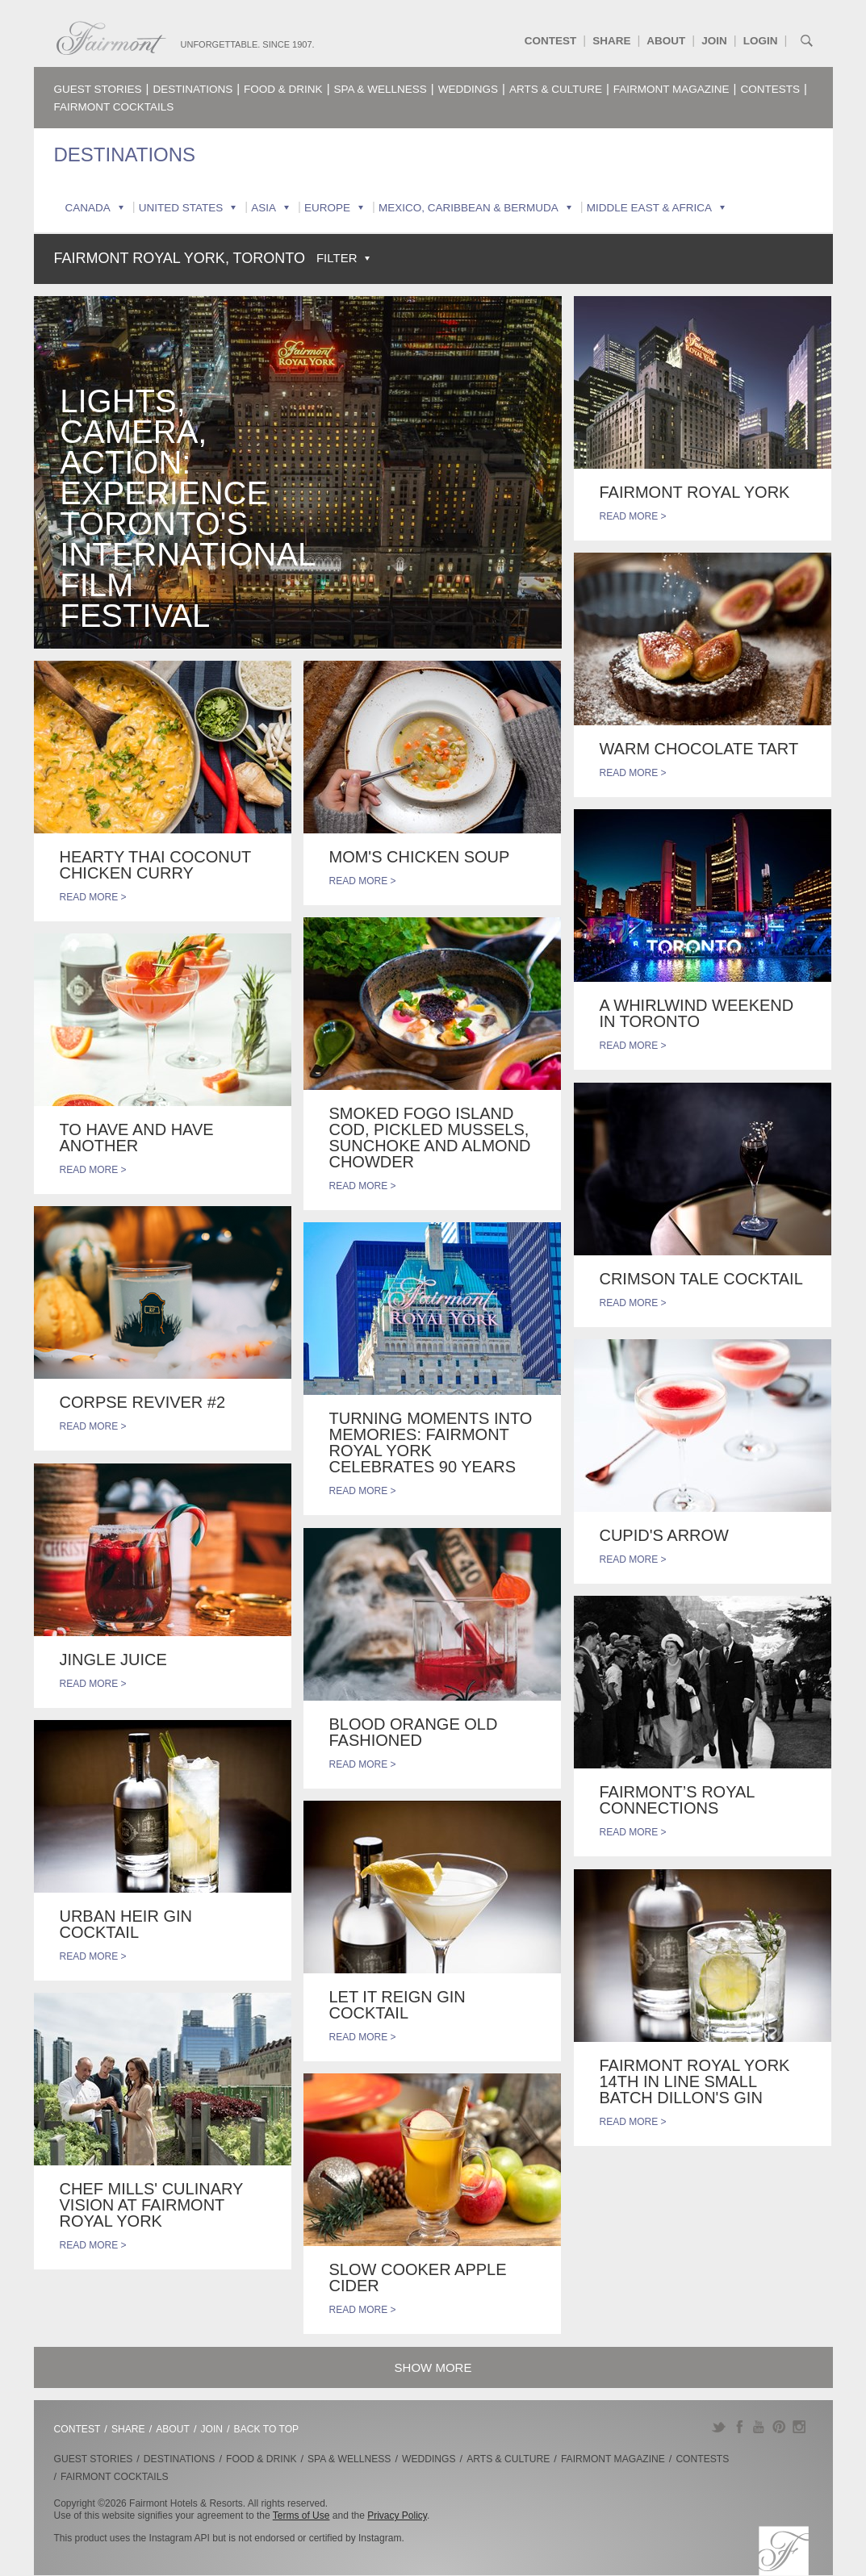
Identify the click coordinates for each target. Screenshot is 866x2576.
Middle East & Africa (649, 208)
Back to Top (266, 2429)
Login (760, 41)
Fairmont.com (111, 38)
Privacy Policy (397, 2515)
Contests (771, 89)
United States (181, 208)
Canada (88, 208)
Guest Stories (98, 89)
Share (611, 41)
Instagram (799, 2426)
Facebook (739, 2426)
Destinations (192, 89)
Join (714, 41)
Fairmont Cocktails (114, 107)
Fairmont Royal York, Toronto (179, 258)
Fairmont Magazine (671, 89)
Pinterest (779, 2426)
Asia (263, 208)
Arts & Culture (555, 89)
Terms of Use (301, 2515)
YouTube (759, 2426)
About (665, 41)
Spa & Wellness (380, 89)
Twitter (719, 2426)
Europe (327, 208)
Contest (551, 41)
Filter (337, 258)
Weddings (468, 89)
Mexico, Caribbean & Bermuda (469, 208)
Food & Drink (283, 89)
